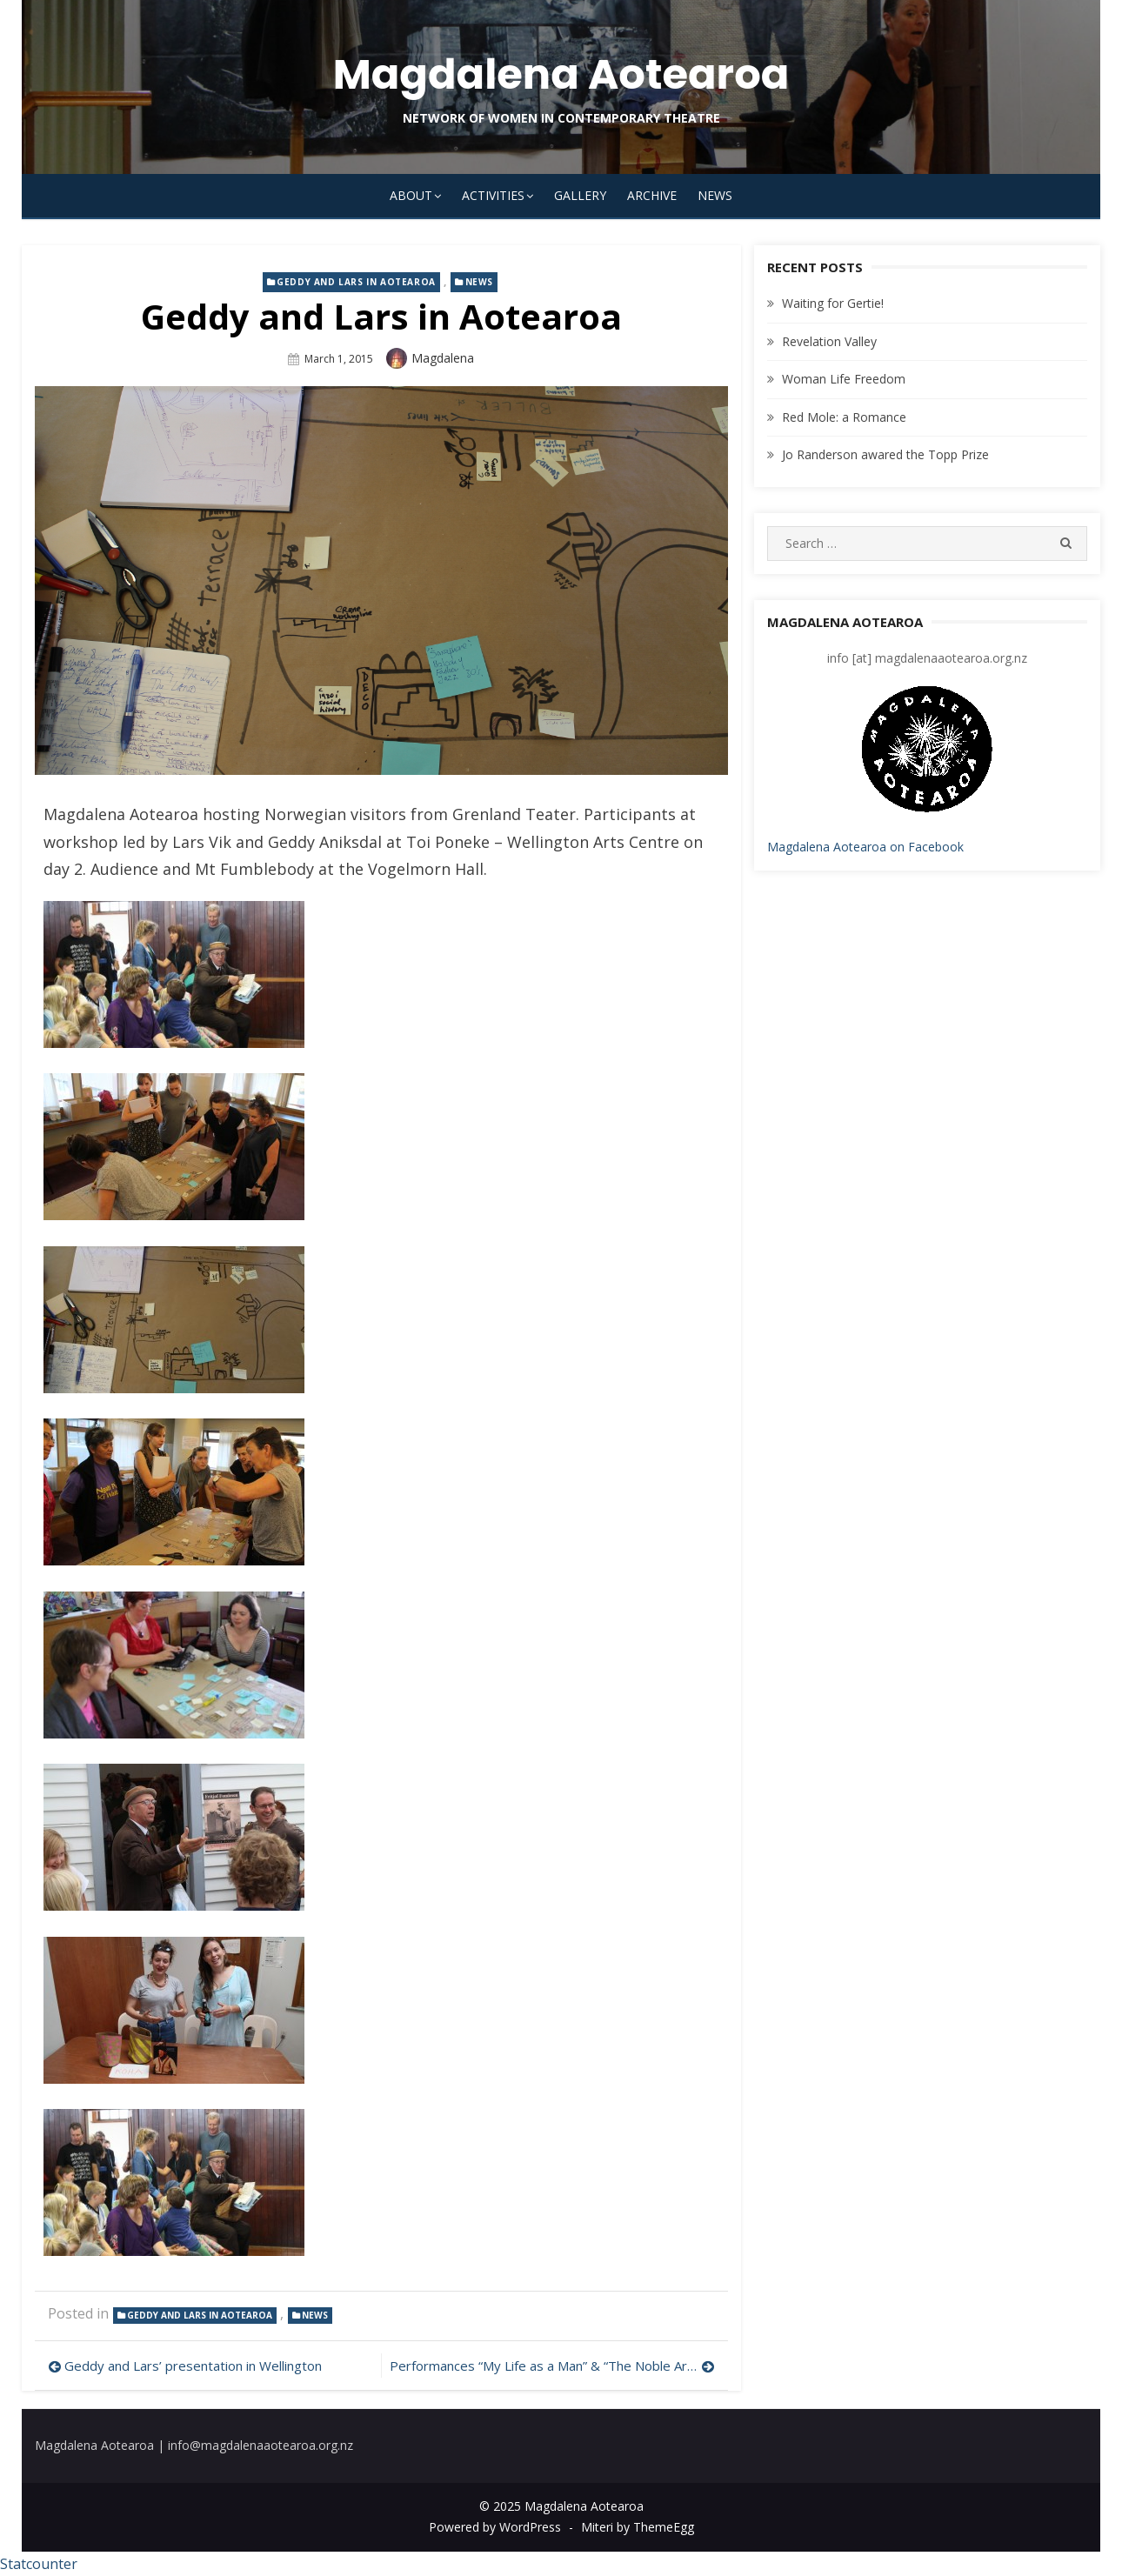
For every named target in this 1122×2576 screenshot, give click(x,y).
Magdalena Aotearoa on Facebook (865, 846)
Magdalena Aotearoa (561, 74)
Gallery (580, 195)
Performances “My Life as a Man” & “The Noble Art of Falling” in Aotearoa (552, 2365)
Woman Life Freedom (843, 378)
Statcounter (38, 2563)
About (411, 195)
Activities (493, 195)
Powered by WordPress (495, 2527)
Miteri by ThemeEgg (637, 2527)
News (715, 195)
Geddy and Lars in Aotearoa (356, 282)
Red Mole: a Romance (844, 417)
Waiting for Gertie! (833, 303)
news (479, 282)
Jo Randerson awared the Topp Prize (885, 454)
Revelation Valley (829, 341)
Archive (652, 195)
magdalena (442, 358)
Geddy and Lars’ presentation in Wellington (193, 2365)
